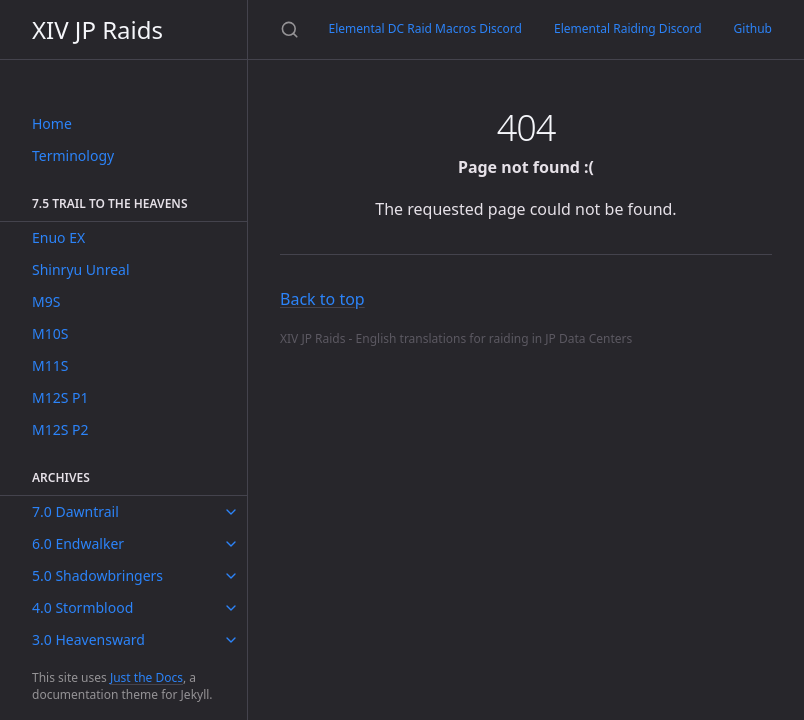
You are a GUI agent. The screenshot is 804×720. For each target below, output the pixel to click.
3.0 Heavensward (88, 639)
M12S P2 (60, 429)
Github (753, 28)
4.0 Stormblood (82, 607)
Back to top (322, 299)
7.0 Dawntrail (75, 511)
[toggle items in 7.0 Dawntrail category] (231, 512)
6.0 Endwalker (78, 543)
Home (52, 123)
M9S (46, 301)
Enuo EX (58, 237)
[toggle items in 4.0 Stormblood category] (231, 608)
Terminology (73, 155)
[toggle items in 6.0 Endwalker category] (231, 544)
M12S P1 (60, 397)
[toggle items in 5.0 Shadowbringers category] (231, 576)
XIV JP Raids (97, 29)
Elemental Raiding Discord (628, 28)
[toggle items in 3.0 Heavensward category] (231, 640)
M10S (50, 333)
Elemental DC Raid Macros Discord (425, 28)
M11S (50, 365)
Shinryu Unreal (81, 269)
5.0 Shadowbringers (97, 575)
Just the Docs (146, 677)
